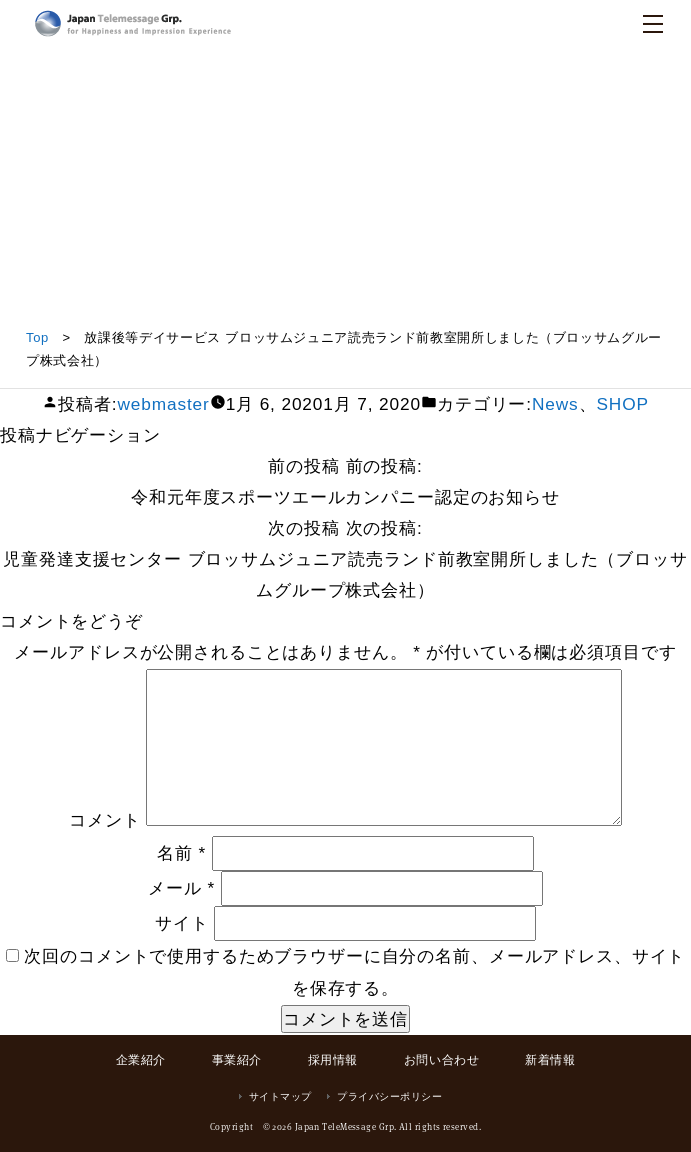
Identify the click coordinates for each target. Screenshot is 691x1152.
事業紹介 (237, 1060)
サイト (182, 923)
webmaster (163, 404)
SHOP (622, 404)
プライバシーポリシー (389, 1096)
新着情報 (550, 1060)
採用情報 (333, 1060)
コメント (104, 820)
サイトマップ (280, 1096)
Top (37, 337)
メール (181, 888)
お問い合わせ (442, 1060)
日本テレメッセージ (133, 23)
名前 (181, 853)
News (555, 404)
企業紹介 (141, 1060)
